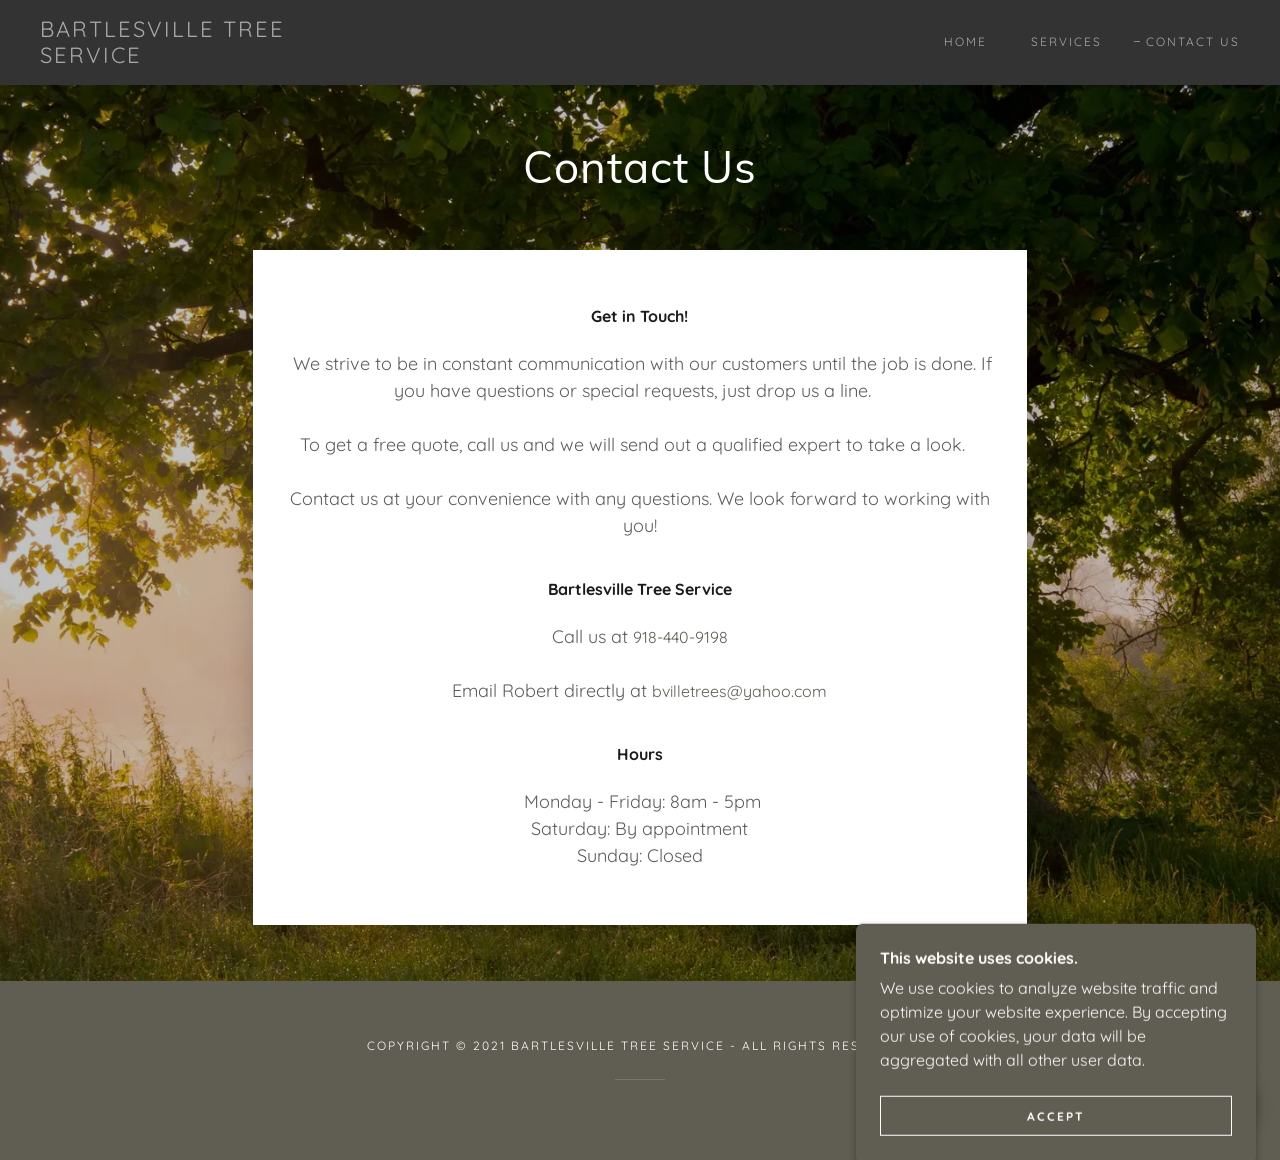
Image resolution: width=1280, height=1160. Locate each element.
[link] (204, 57)
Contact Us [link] (1193, 41)
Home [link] (965, 41)
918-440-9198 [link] (680, 637)
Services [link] (1066, 41)
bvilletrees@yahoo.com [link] (739, 691)
